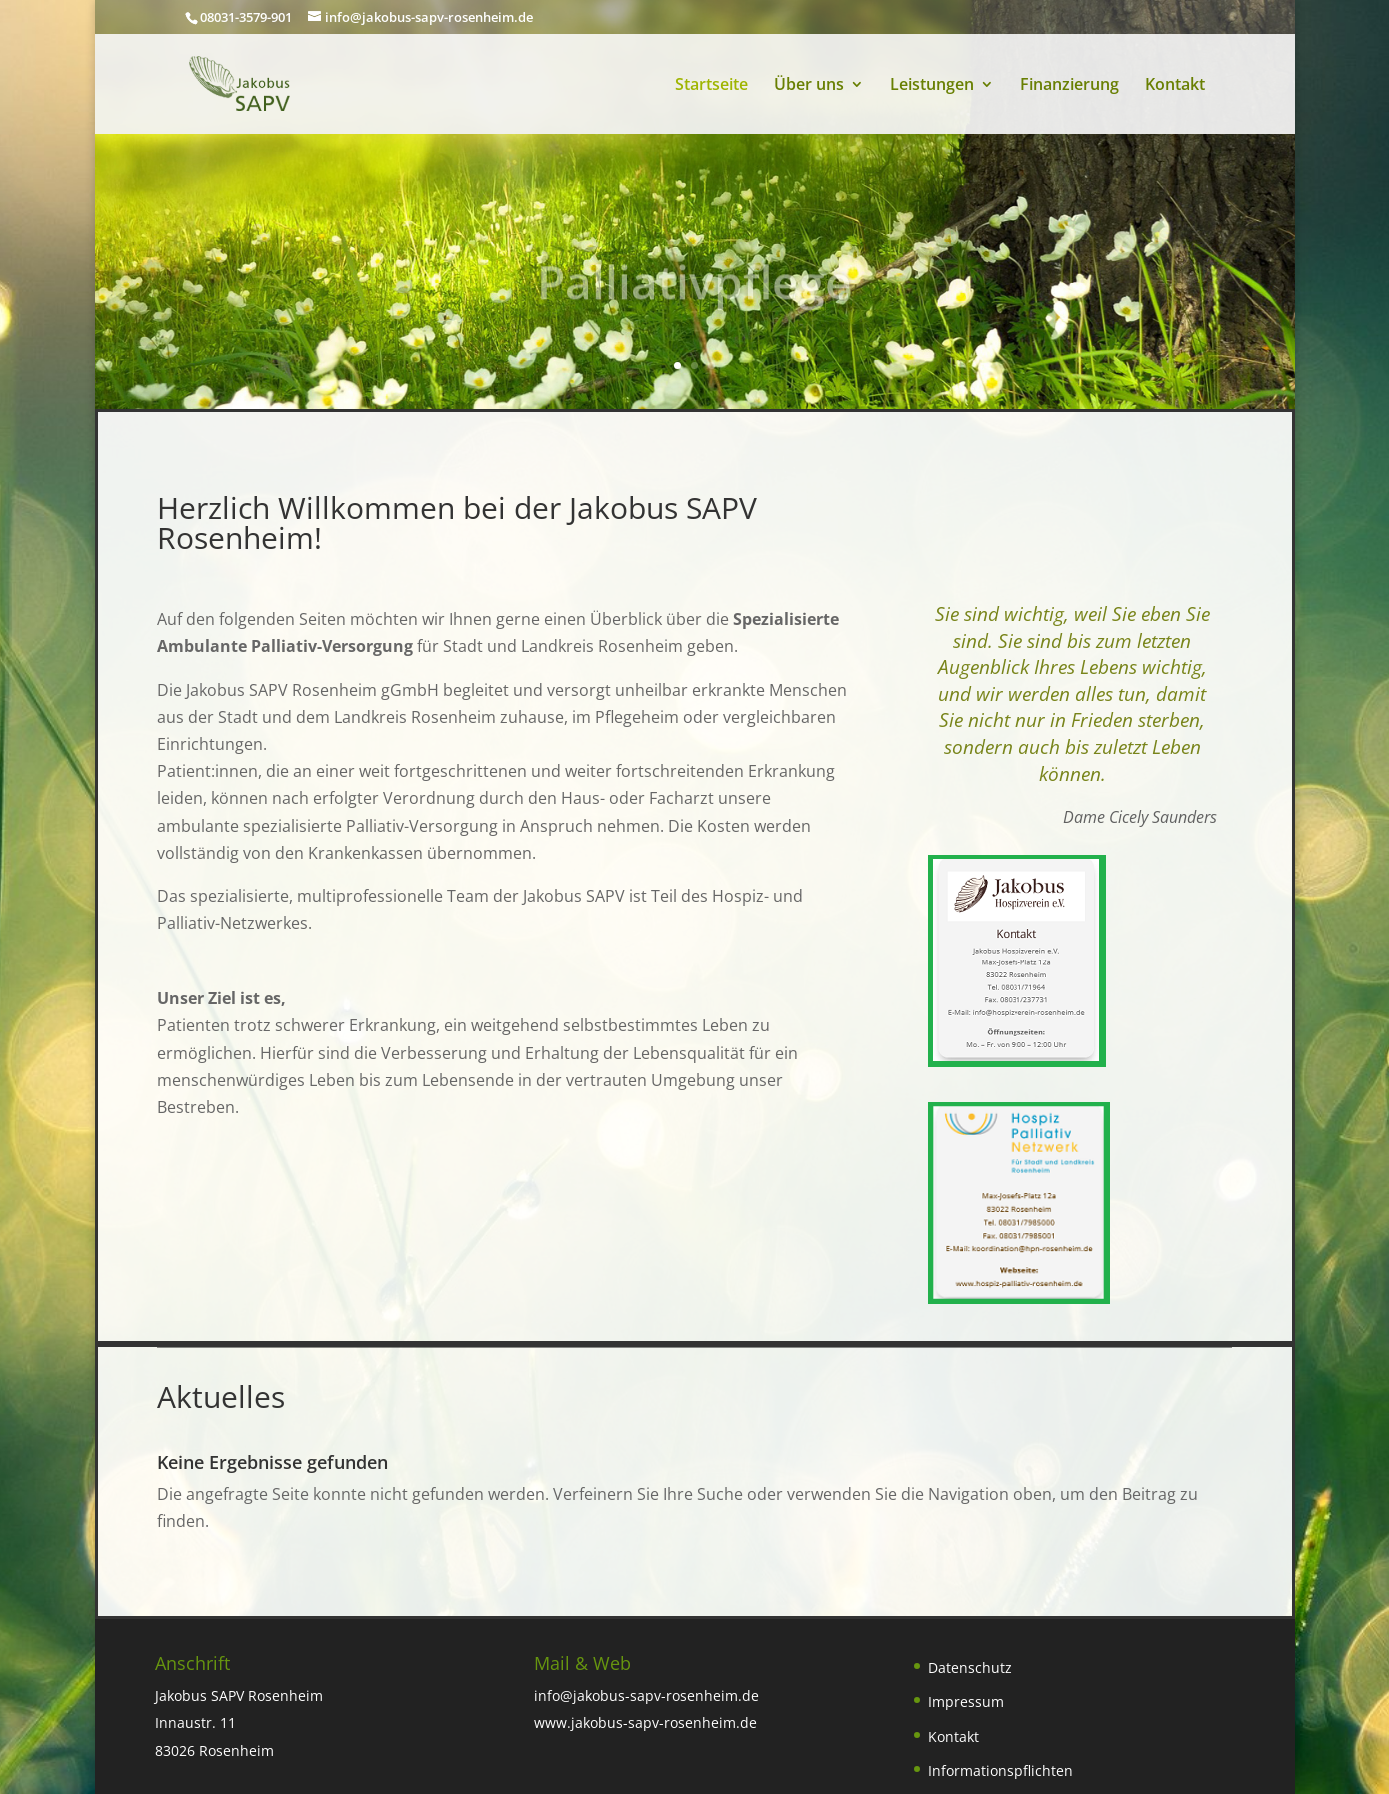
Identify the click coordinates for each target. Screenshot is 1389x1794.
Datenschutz (970, 1667)
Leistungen (932, 86)
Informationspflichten (1000, 1770)
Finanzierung (1069, 86)
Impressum (966, 1701)
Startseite (711, 86)
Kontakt (1175, 86)
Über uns (809, 86)
